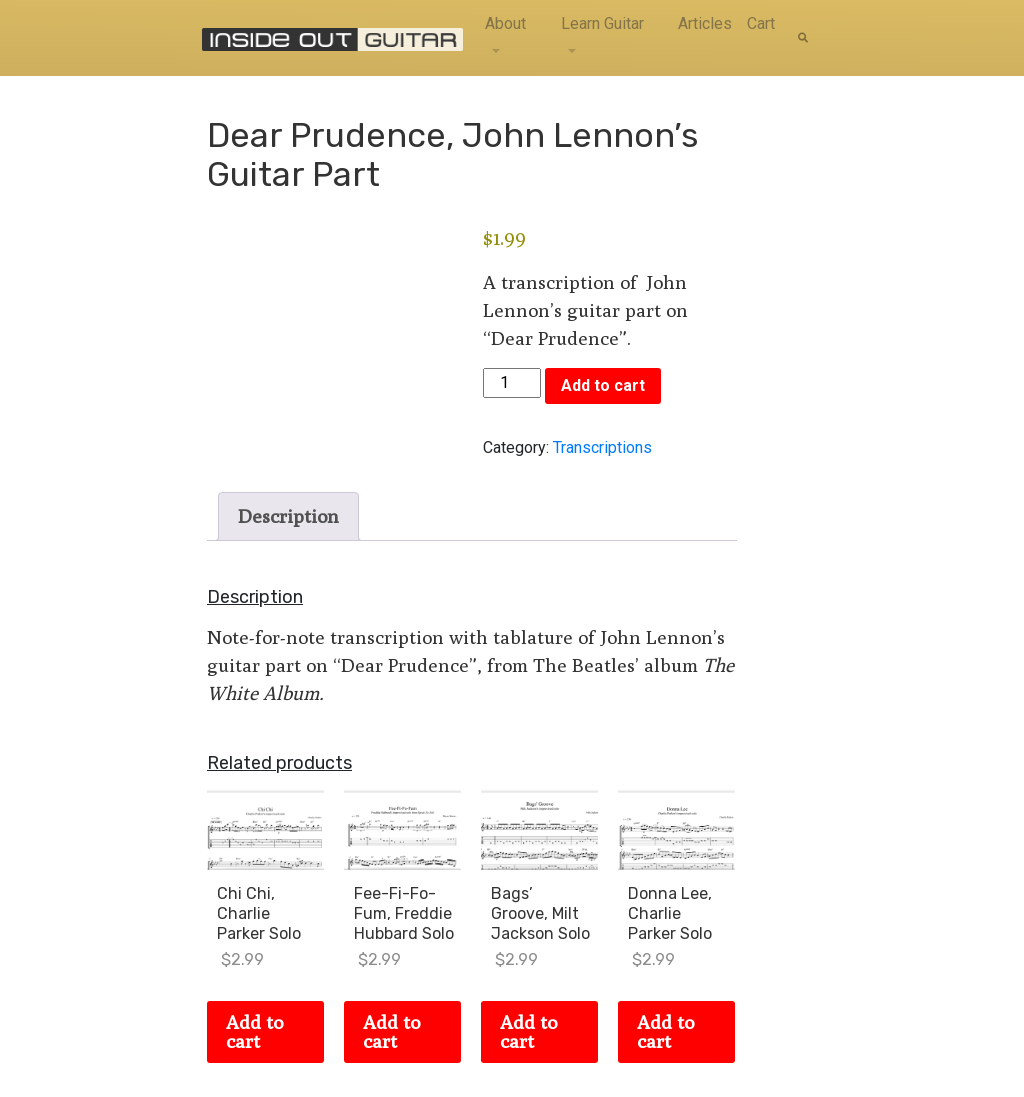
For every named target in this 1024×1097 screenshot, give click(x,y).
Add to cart (603, 385)
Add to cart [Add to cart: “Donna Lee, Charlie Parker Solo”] (665, 1031)
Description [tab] (288, 516)
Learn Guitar (602, 23)
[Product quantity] (512, 383)
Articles (705, 23)
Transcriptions (602, 447)
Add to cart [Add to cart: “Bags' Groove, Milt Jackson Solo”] (528, 1031)
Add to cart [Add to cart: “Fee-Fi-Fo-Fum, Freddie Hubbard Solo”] (391, 1031)
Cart (761, 23)
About (505, 23)
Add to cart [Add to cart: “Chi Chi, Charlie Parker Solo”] (254, 1031)
